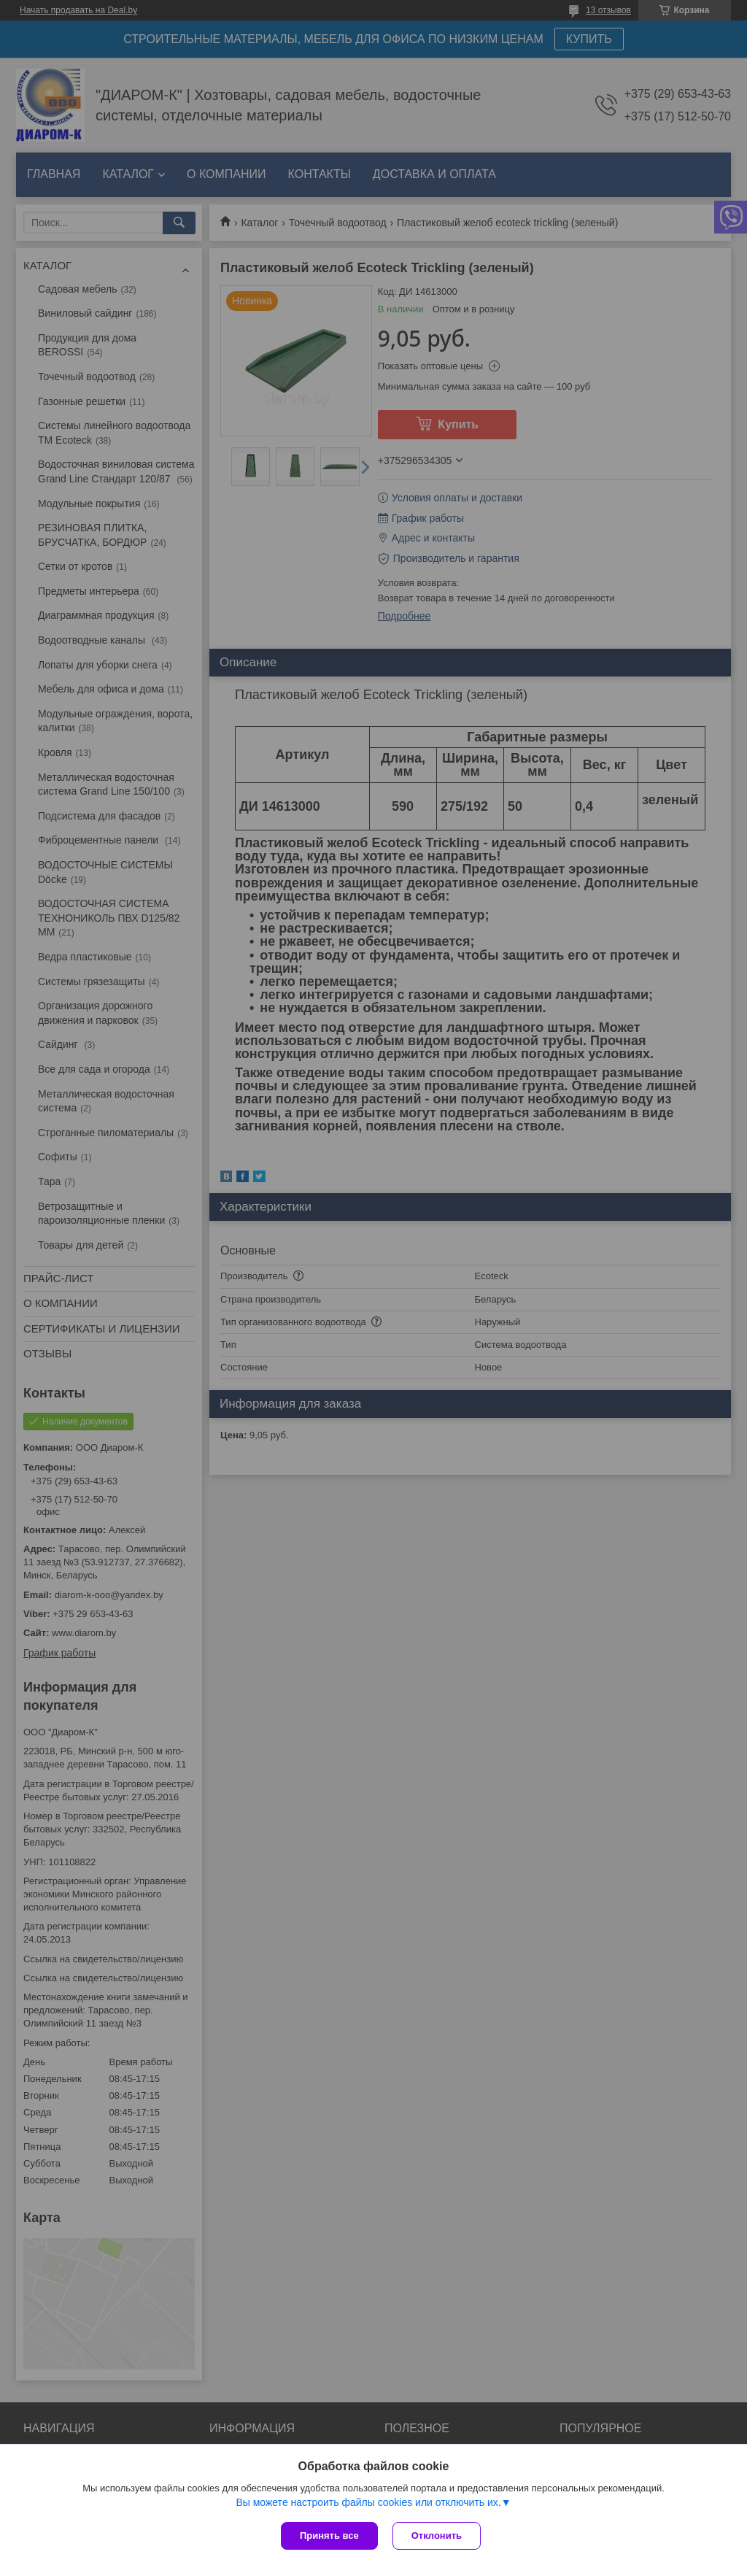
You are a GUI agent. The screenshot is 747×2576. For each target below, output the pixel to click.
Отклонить (436, 2535)
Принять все (329, 2535)
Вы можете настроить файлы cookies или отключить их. (368, 2502)
